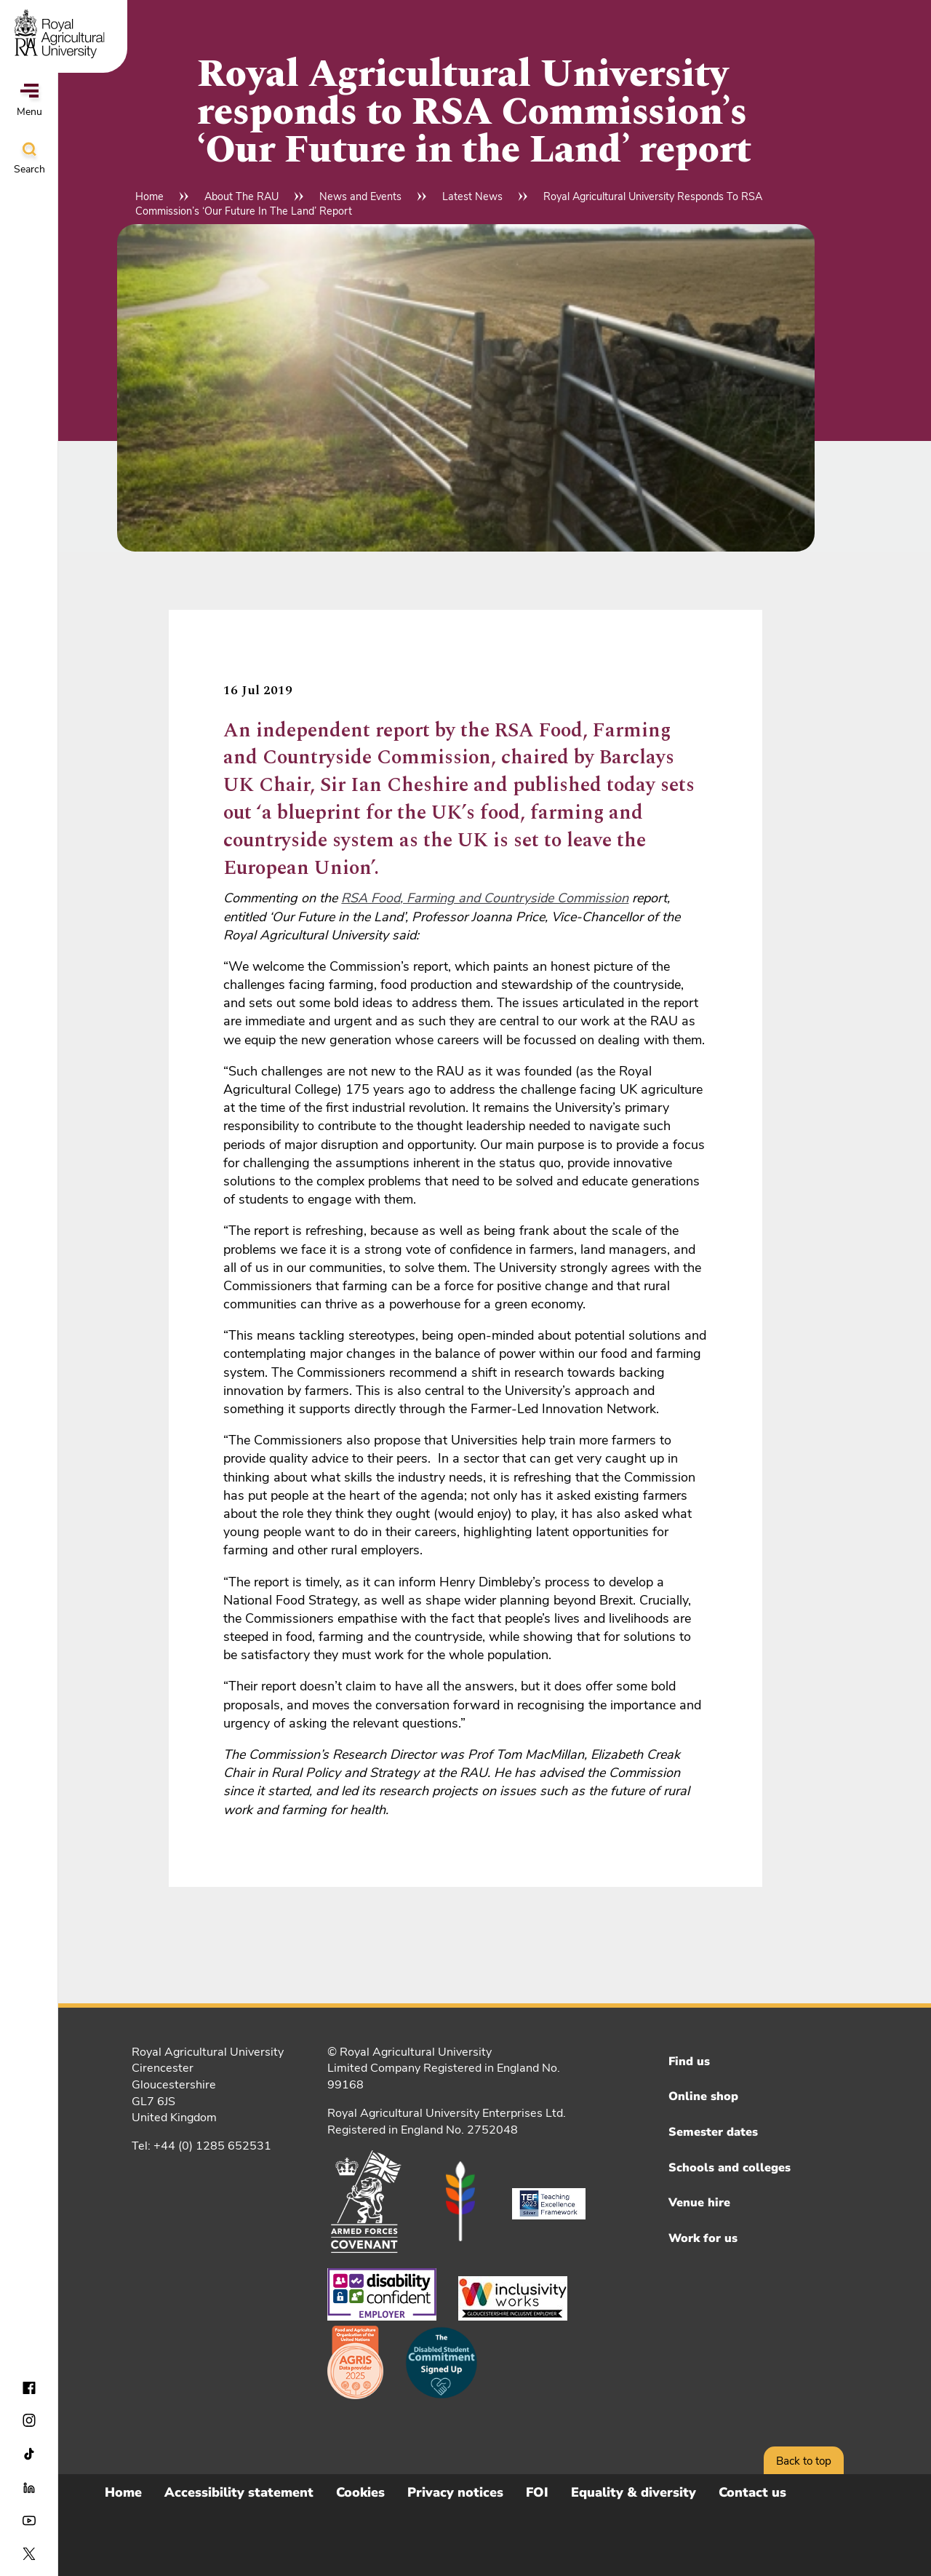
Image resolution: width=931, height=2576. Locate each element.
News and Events (360, 196)
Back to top (803, 2461)
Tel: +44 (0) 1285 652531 (201, 2146)
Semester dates (713, 2132)
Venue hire (699, 2203)
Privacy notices (455, 2492)
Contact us (752, 2492)
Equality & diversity (633, 2492)
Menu (29, 101)
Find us (689, 2062)
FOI (537, 2492)
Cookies (360, 2492)
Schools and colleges (729, 2168)
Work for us (703, 2238)
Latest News (472, 196)
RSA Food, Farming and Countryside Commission (484, 898)
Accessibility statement (238, 2492)
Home (149, 196)
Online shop (703, 2096)
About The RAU (241, 196)
